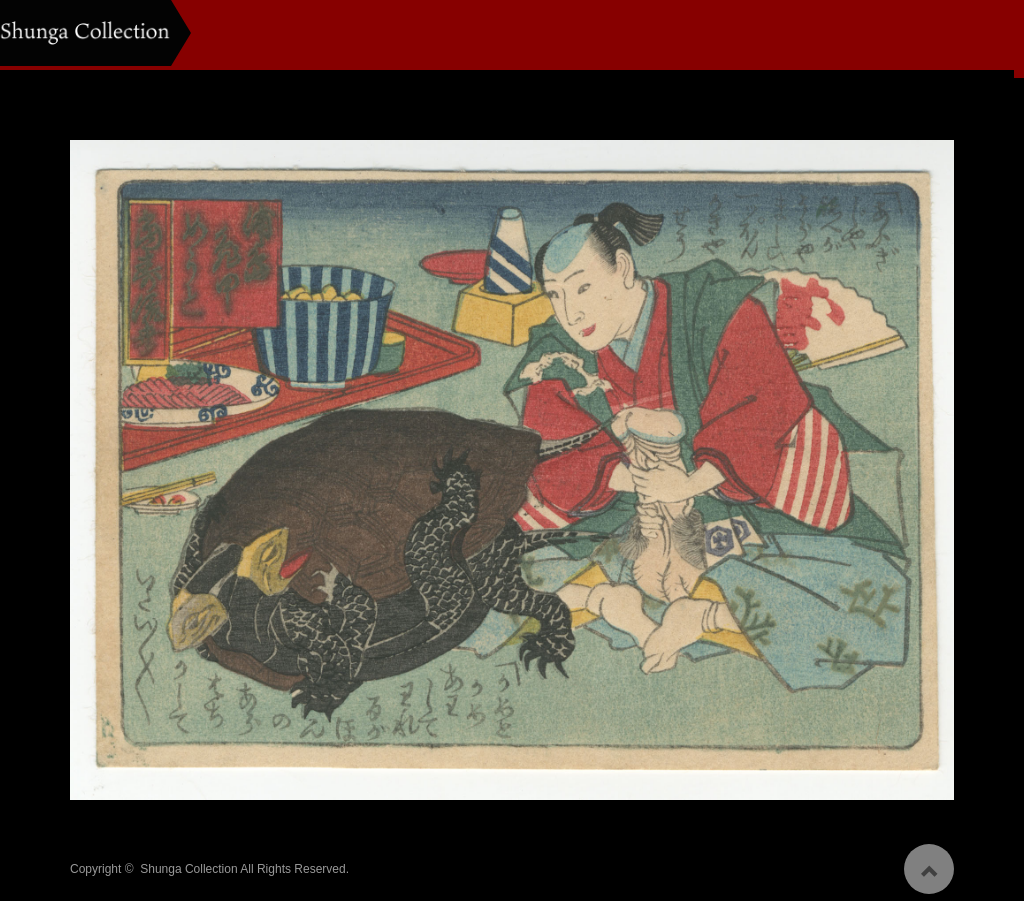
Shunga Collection (188, 862)
